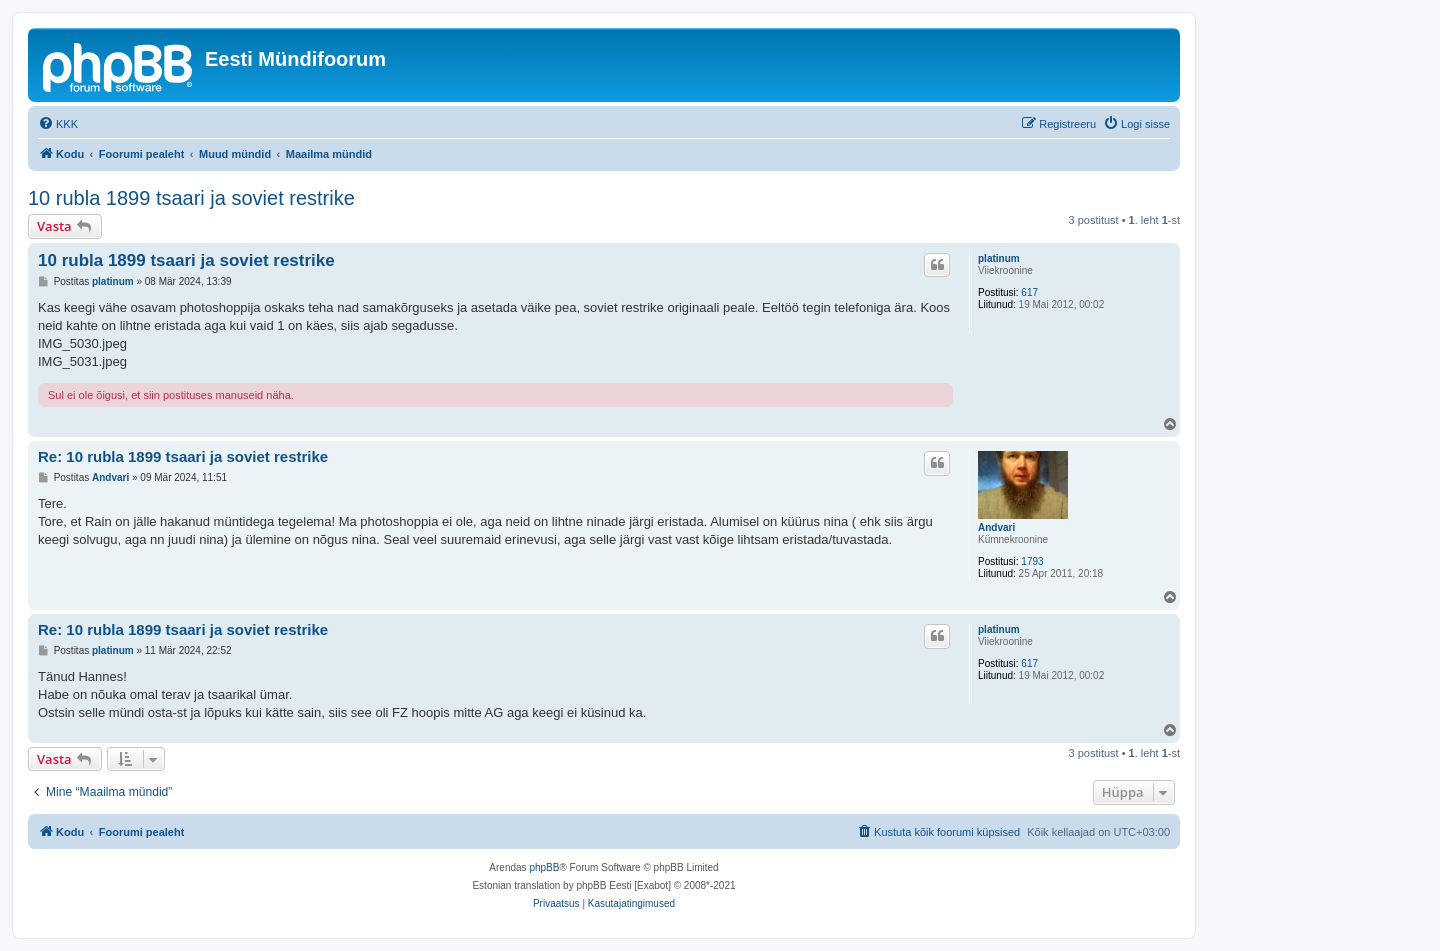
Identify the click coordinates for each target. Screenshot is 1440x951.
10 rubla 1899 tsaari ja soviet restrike (191, 198)
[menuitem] (58, 124)
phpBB (544, 867)
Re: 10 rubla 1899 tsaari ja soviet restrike (183, 456)
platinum (999, 258)
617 (1029, 292)
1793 (1032, 561)
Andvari (996, 527)
